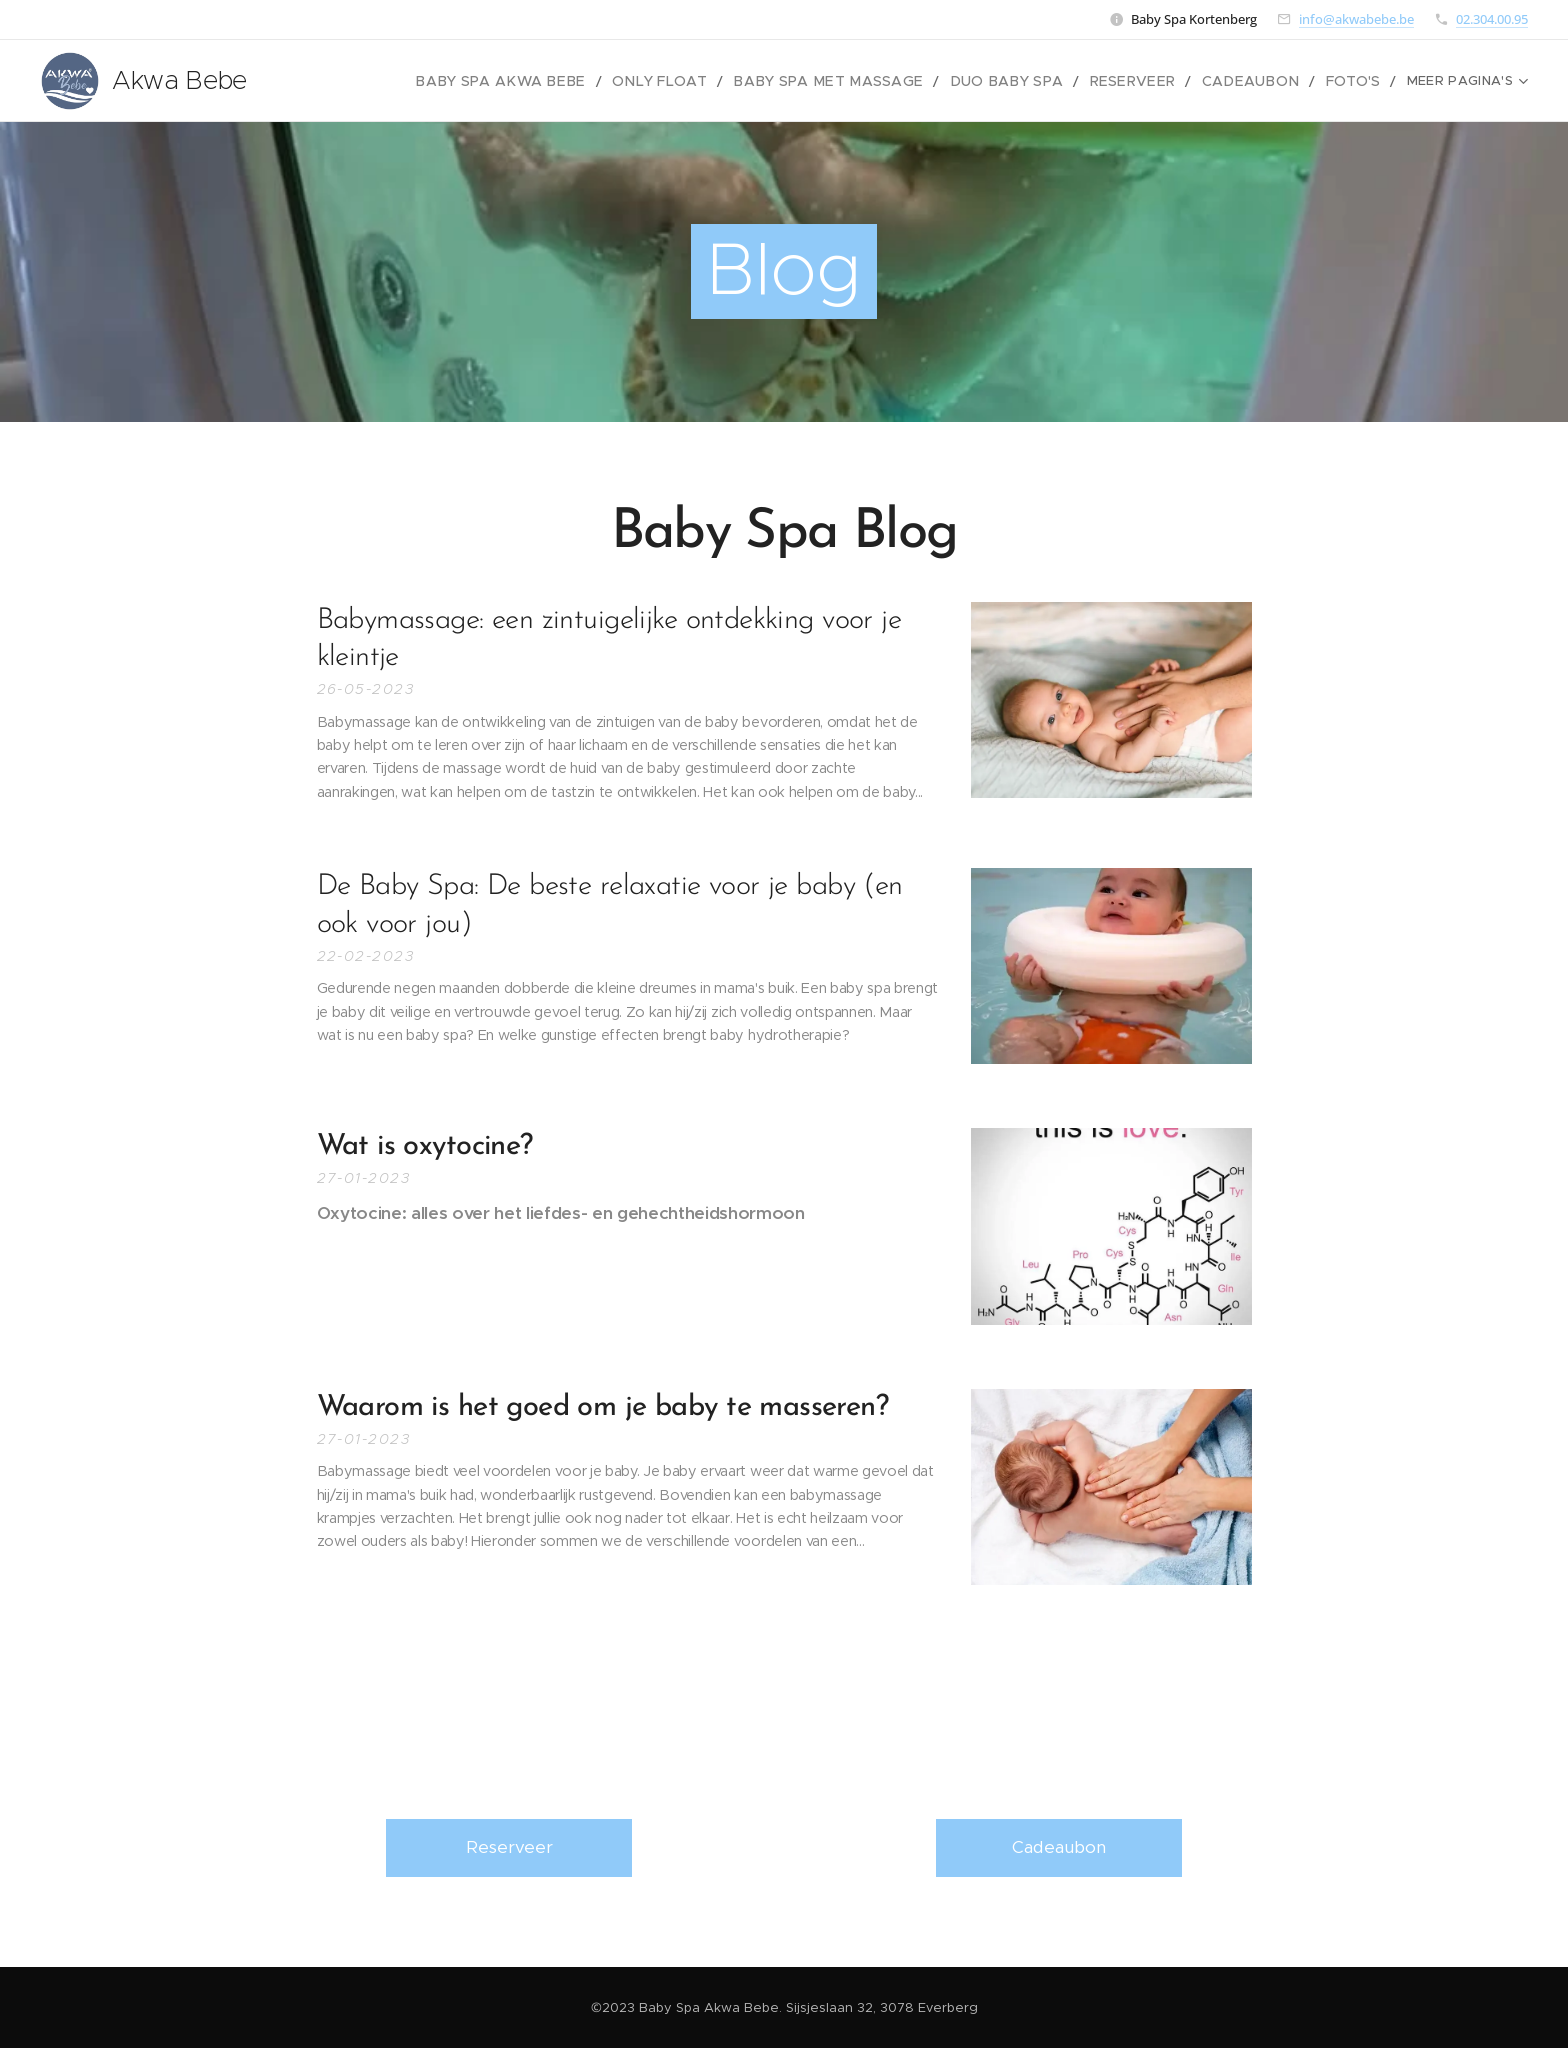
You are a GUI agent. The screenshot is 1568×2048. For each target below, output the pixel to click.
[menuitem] (412, 81)
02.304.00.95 (1492, 19)
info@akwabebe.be (1356, 19)
